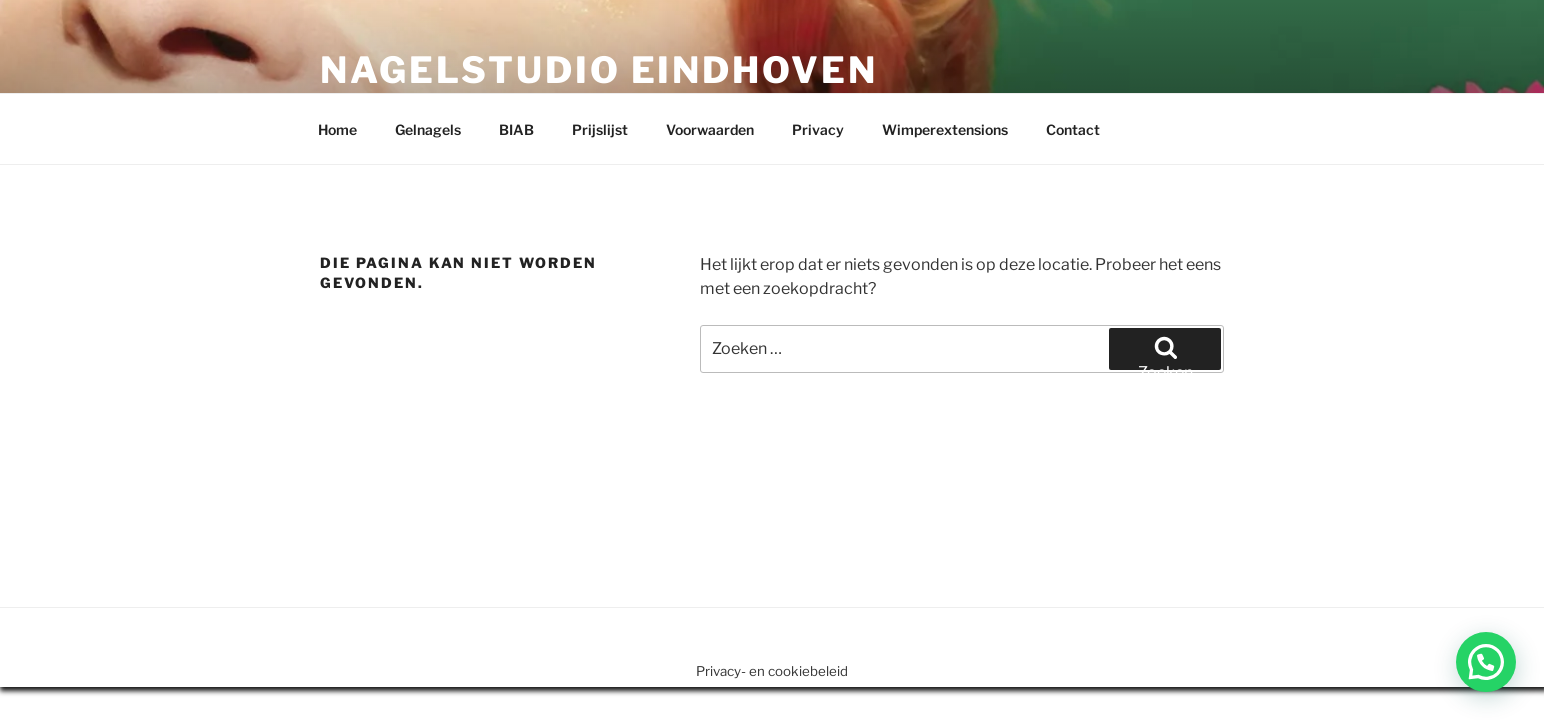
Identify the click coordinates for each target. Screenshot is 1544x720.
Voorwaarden (710, 129)
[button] (1486, 662)
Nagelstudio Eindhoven (598, 70)
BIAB (516, 129)
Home (337, 129)
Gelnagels (428, 129)
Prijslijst (600, 129)
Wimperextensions (945, 129)
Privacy (818, 129)
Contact (1073, 129)
